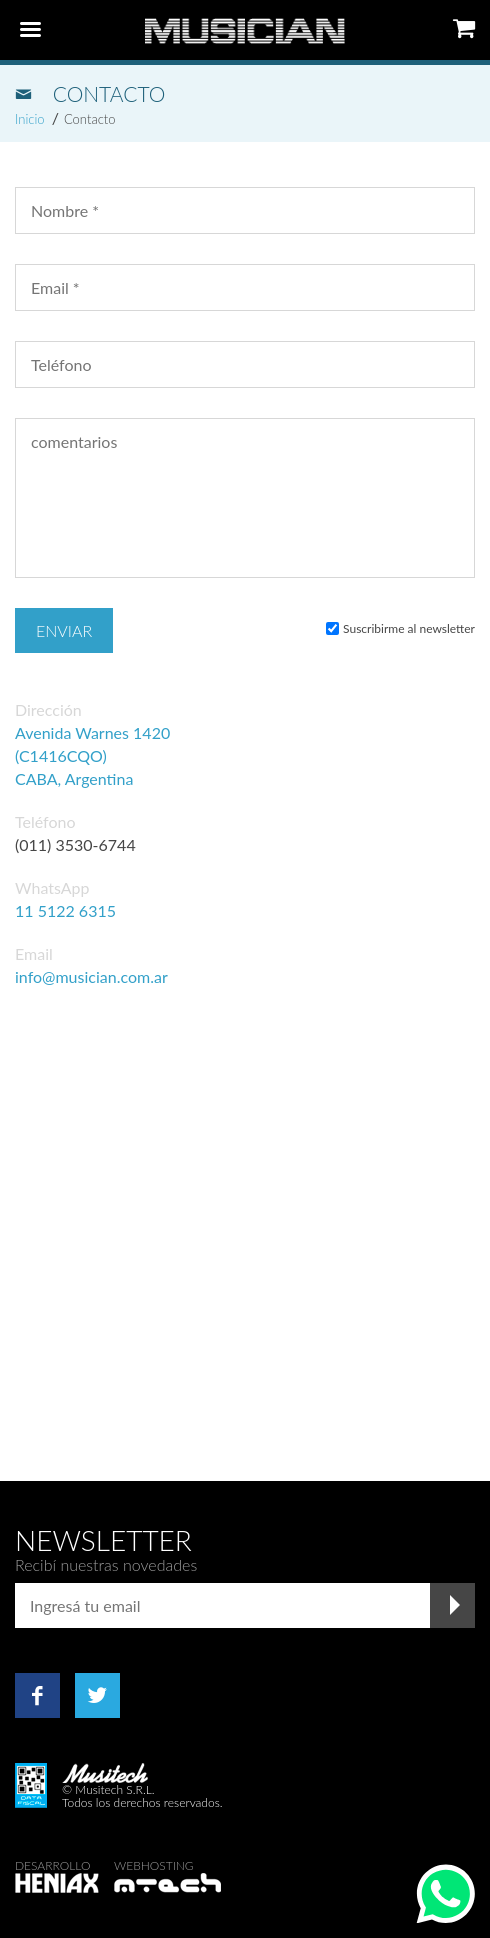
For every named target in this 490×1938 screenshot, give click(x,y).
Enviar (64, 630)
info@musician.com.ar (91, 976)
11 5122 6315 (65, 910)
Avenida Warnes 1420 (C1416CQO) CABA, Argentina (92, 755)
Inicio (30, 119)
